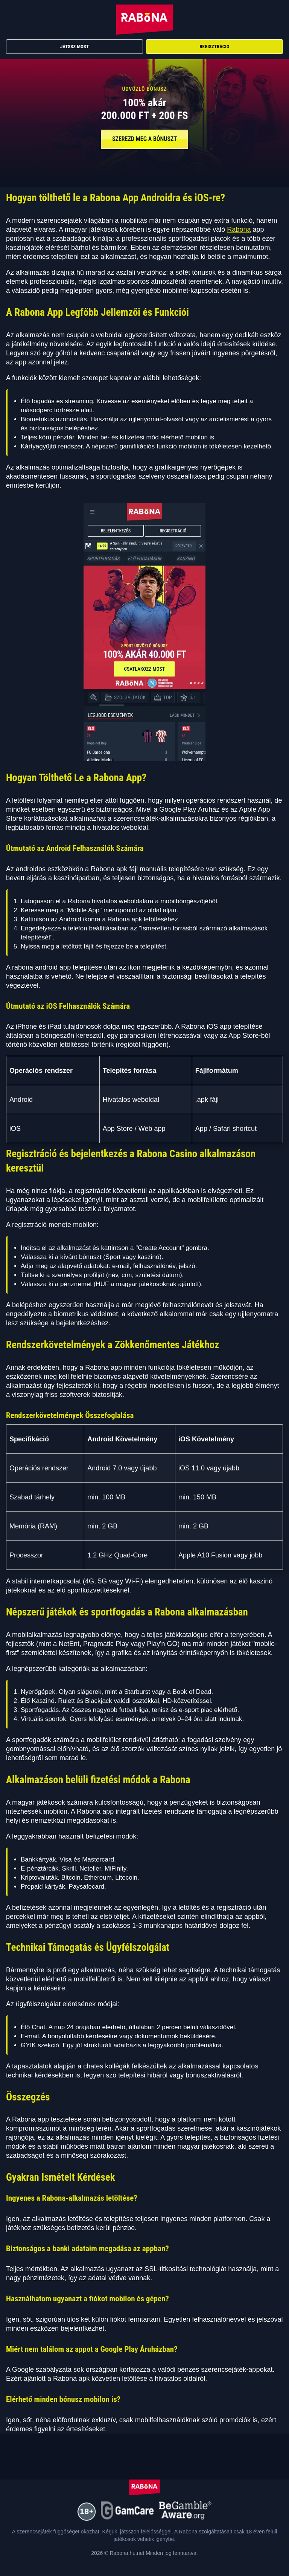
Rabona (239, 229)
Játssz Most (74, 46)
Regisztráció (214, 46)
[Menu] (275, 19)
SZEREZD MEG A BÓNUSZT (144, 138)
